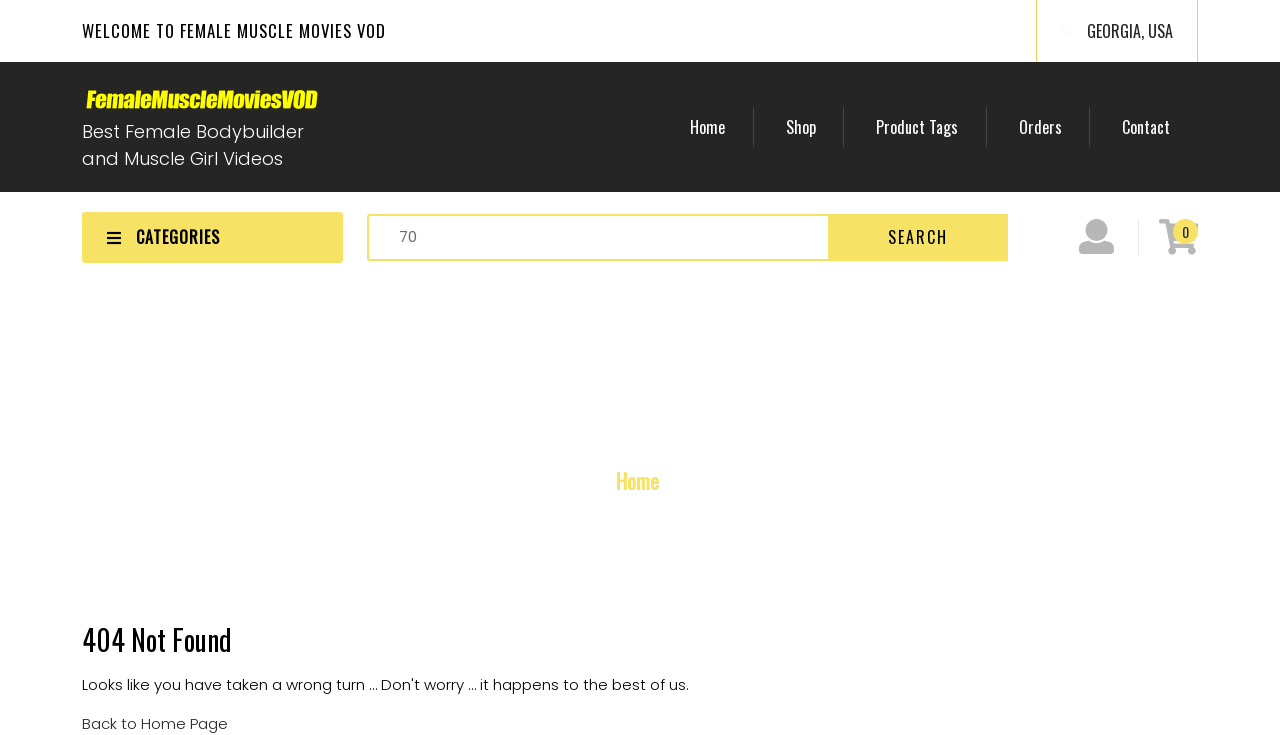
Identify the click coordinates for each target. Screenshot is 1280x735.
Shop (855, 127)
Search (918, 237)
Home (777, 127)
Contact (1154, 127)
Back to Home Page (155, 723)
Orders (1063, 127)
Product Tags (956, 127)
